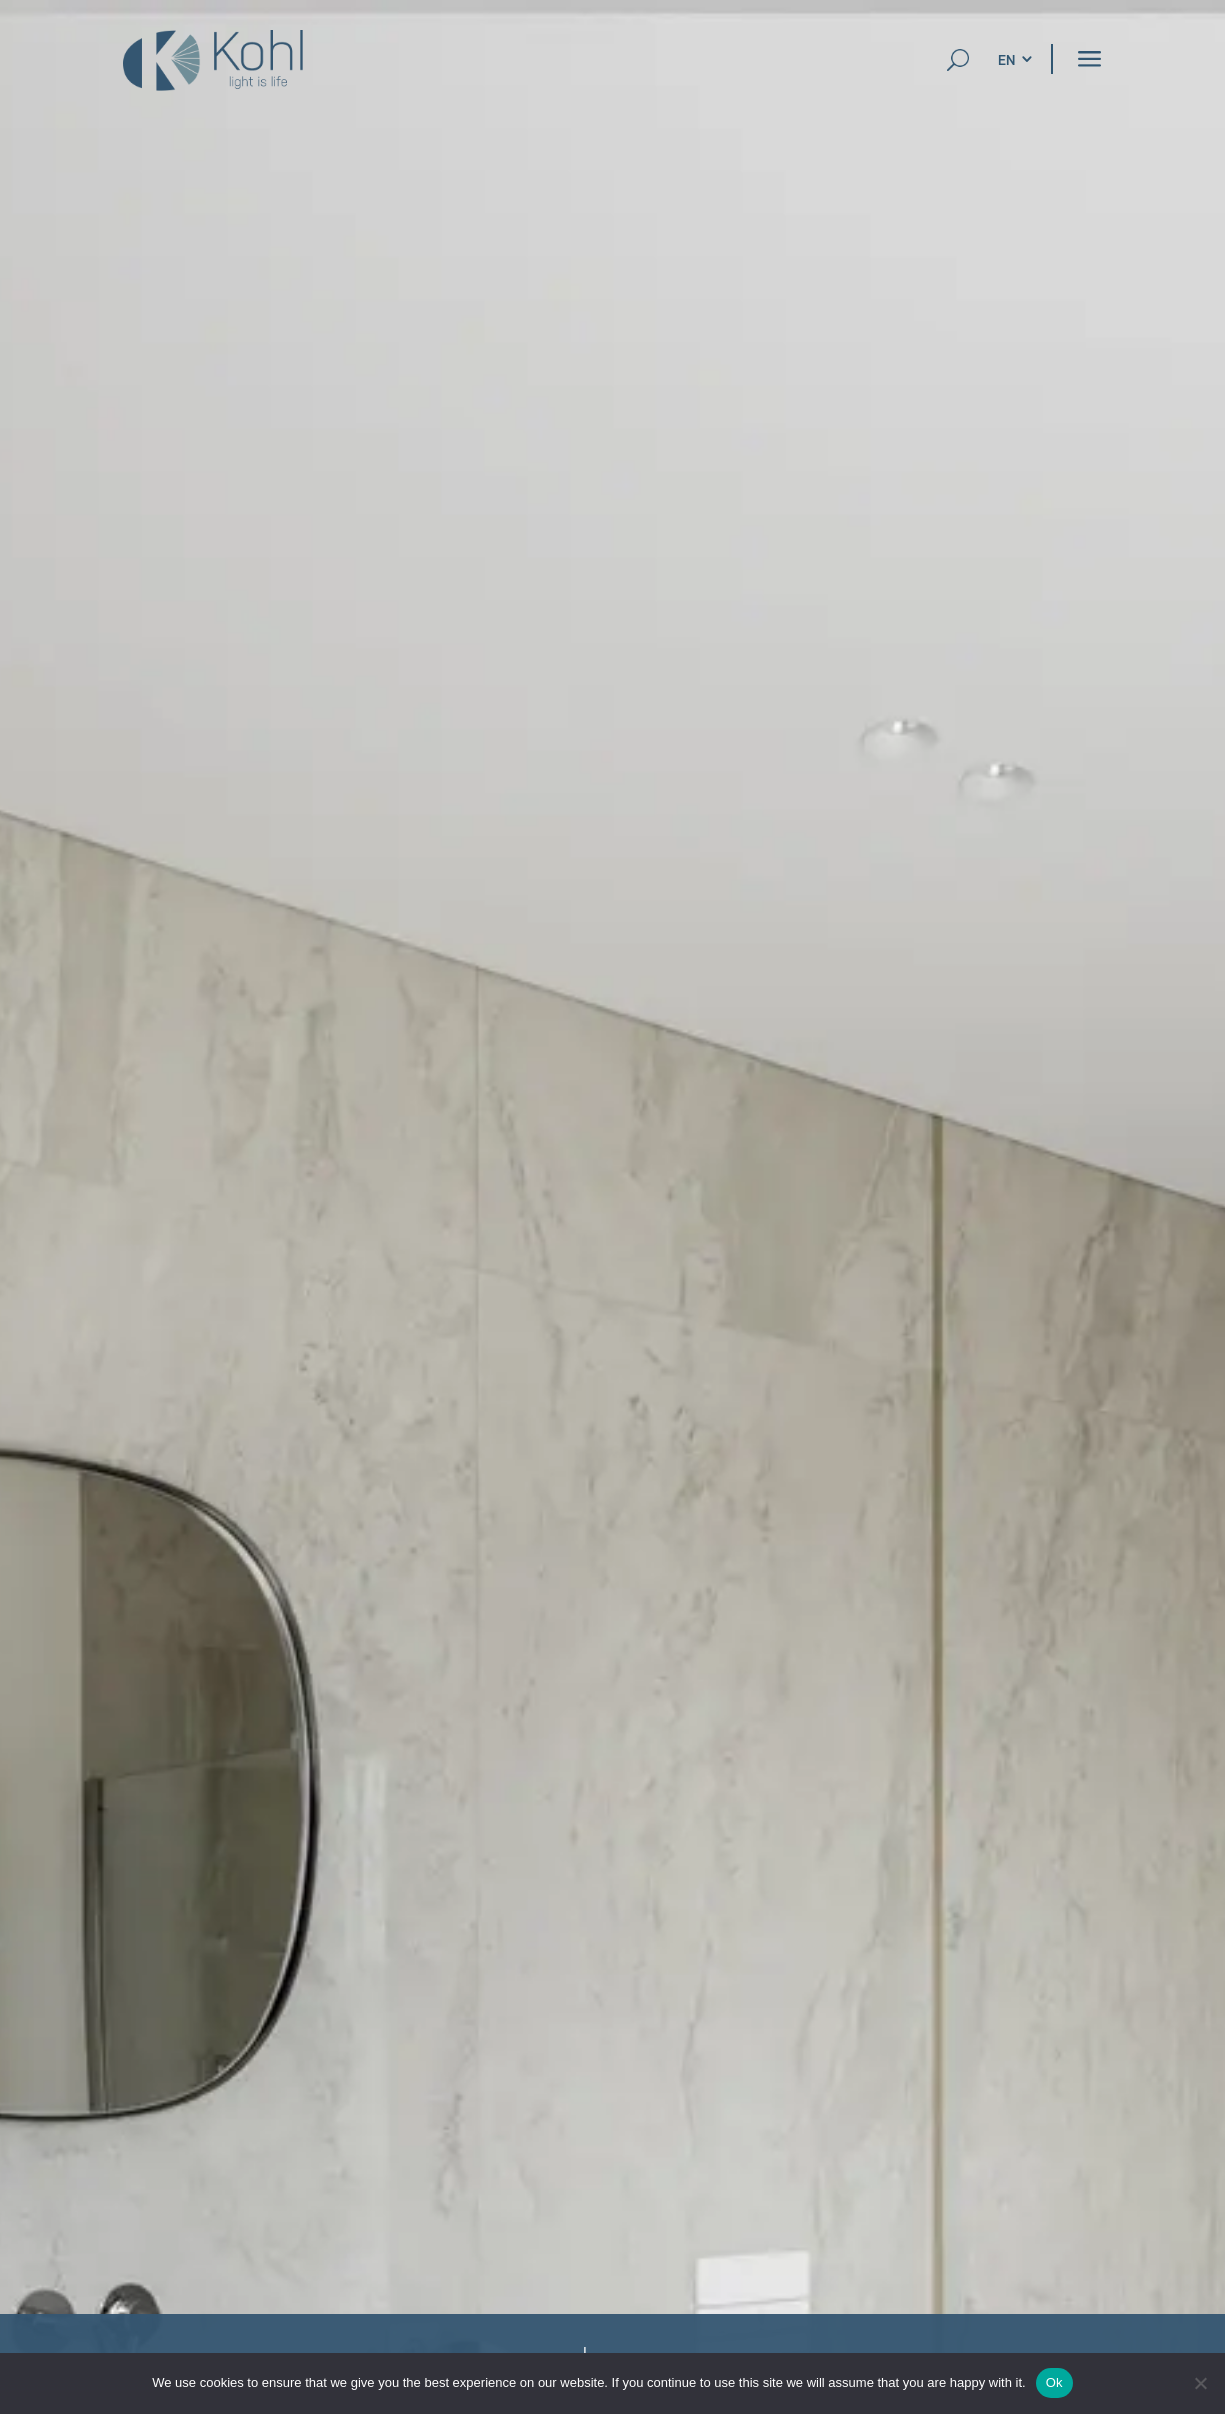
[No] (1200, 2383)
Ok (1054, 2382)
